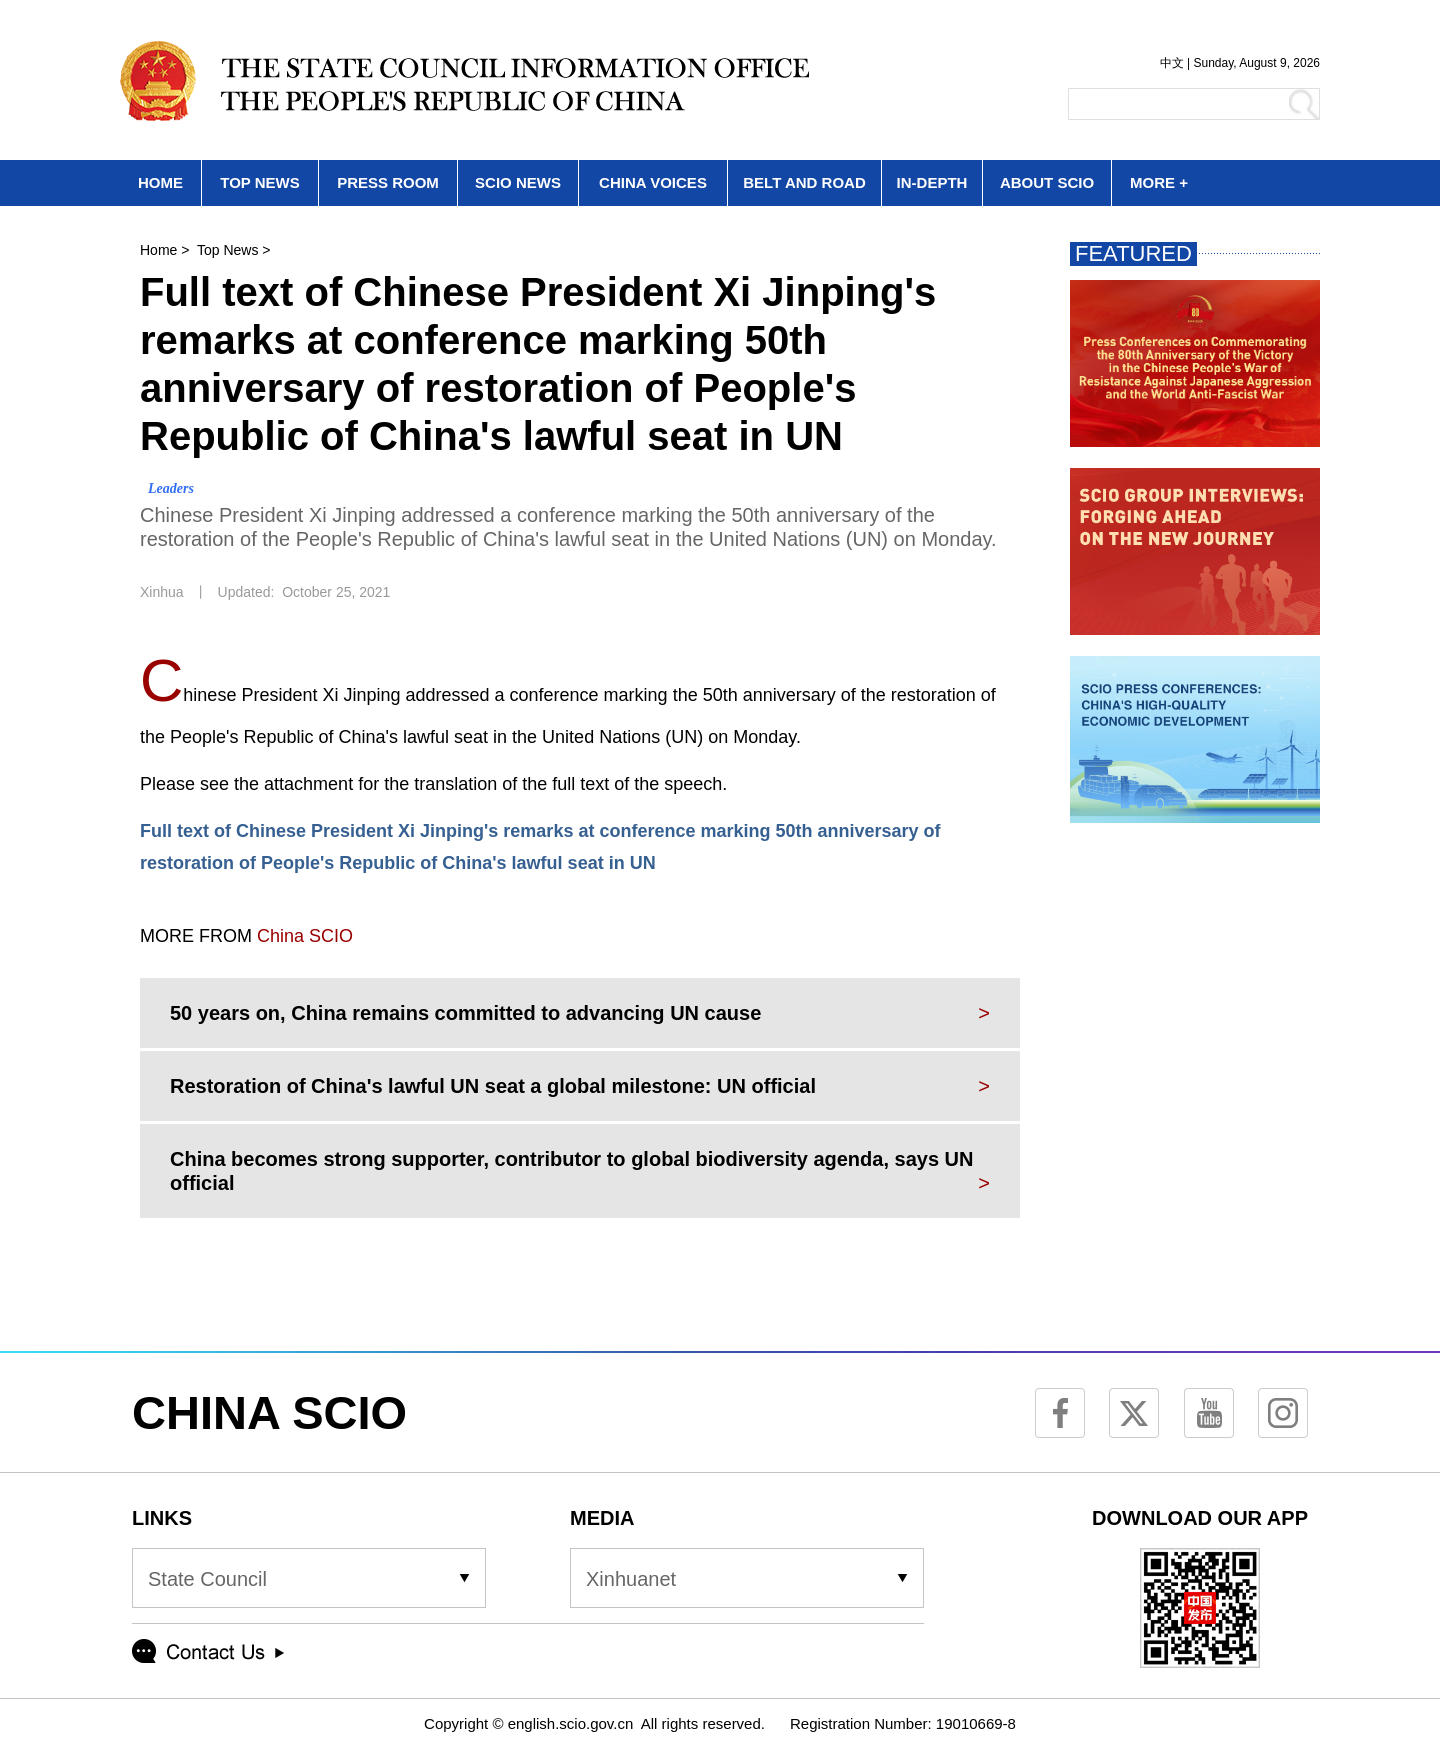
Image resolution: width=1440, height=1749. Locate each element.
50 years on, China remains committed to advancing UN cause (465, 1013)
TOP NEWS (259, 182)
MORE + (1159, 182)
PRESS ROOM (388, 182)
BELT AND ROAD (804, 182)
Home (158, 250)
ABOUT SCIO (1047, 182)
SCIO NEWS (518, 182)
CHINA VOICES (653, 182)
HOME (160, 182)
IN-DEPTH (932, 182)
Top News (227, 250)
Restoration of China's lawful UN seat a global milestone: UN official (493, 1086)
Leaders (171, 488)
